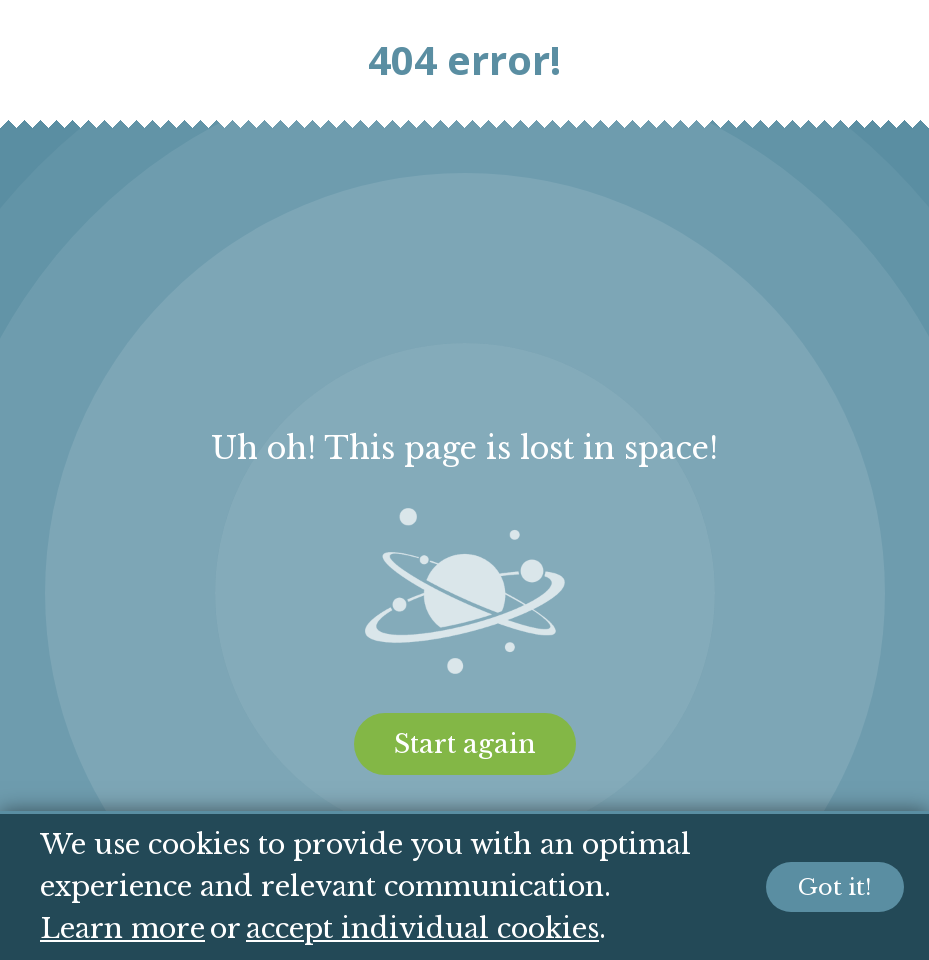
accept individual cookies (422, 928)
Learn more (122, 928)
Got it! (835, 887)
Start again (465, 744)
